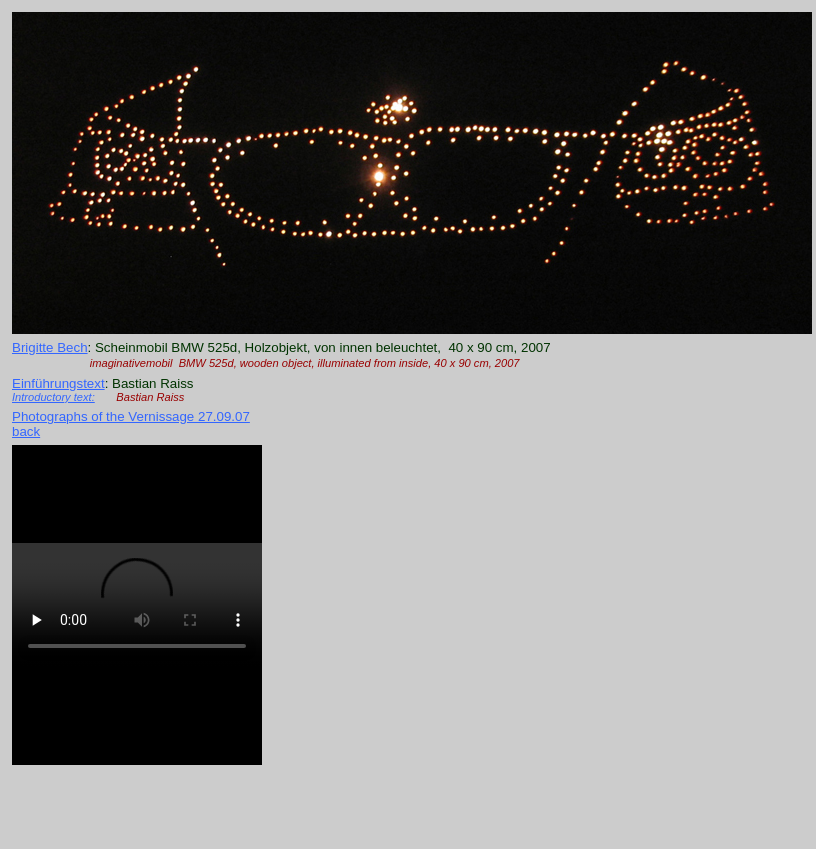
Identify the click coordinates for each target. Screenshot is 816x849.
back (26, 431)
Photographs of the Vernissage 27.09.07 (131, 416)
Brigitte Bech (50, 347)
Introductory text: (53, 397)
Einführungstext (58, 383)
